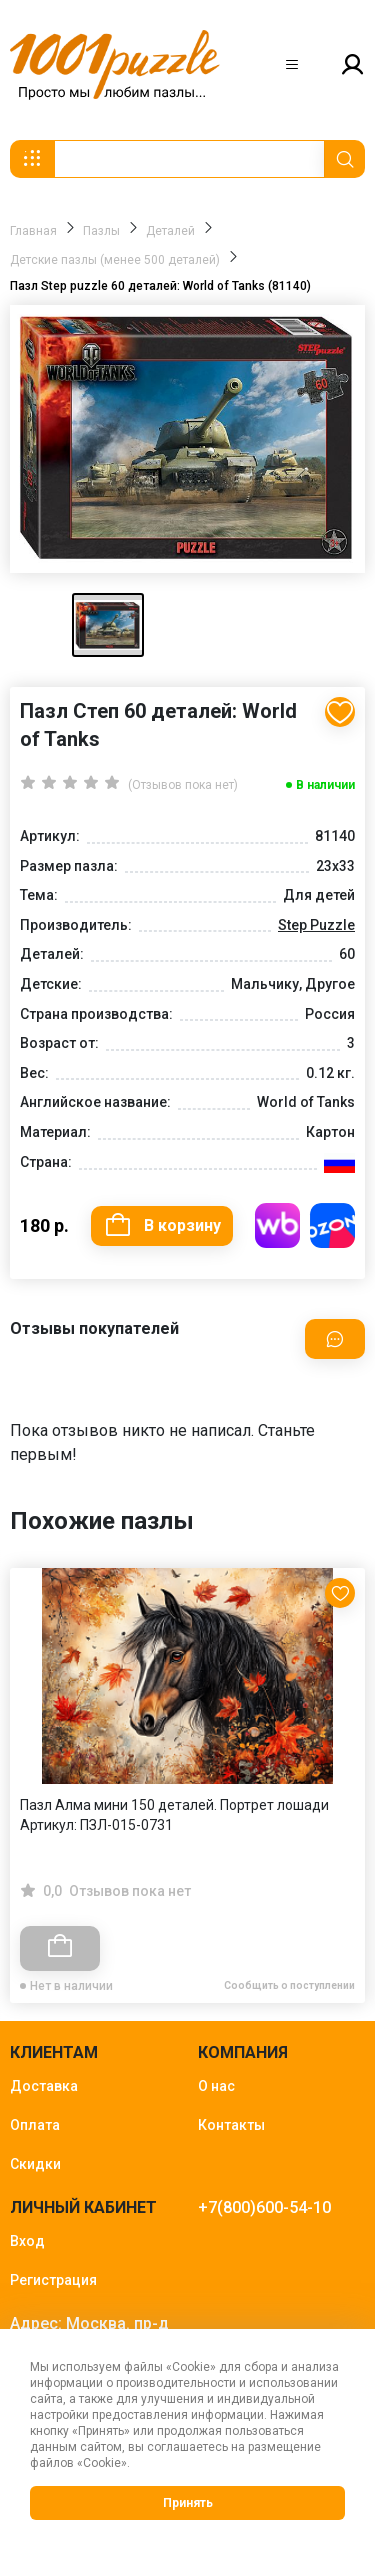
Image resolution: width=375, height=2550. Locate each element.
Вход (27, 2241)
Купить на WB (277, 1225)
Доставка (44, 2086)
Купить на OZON (332, 1225)
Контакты (231, 2125)
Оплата (35, 2125)
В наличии (325, 785)
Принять (188, 2503)
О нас (216, 2086)
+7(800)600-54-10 (264, 2207)
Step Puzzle (316, 925)
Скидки (35, 2164)
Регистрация (53, 2280)
